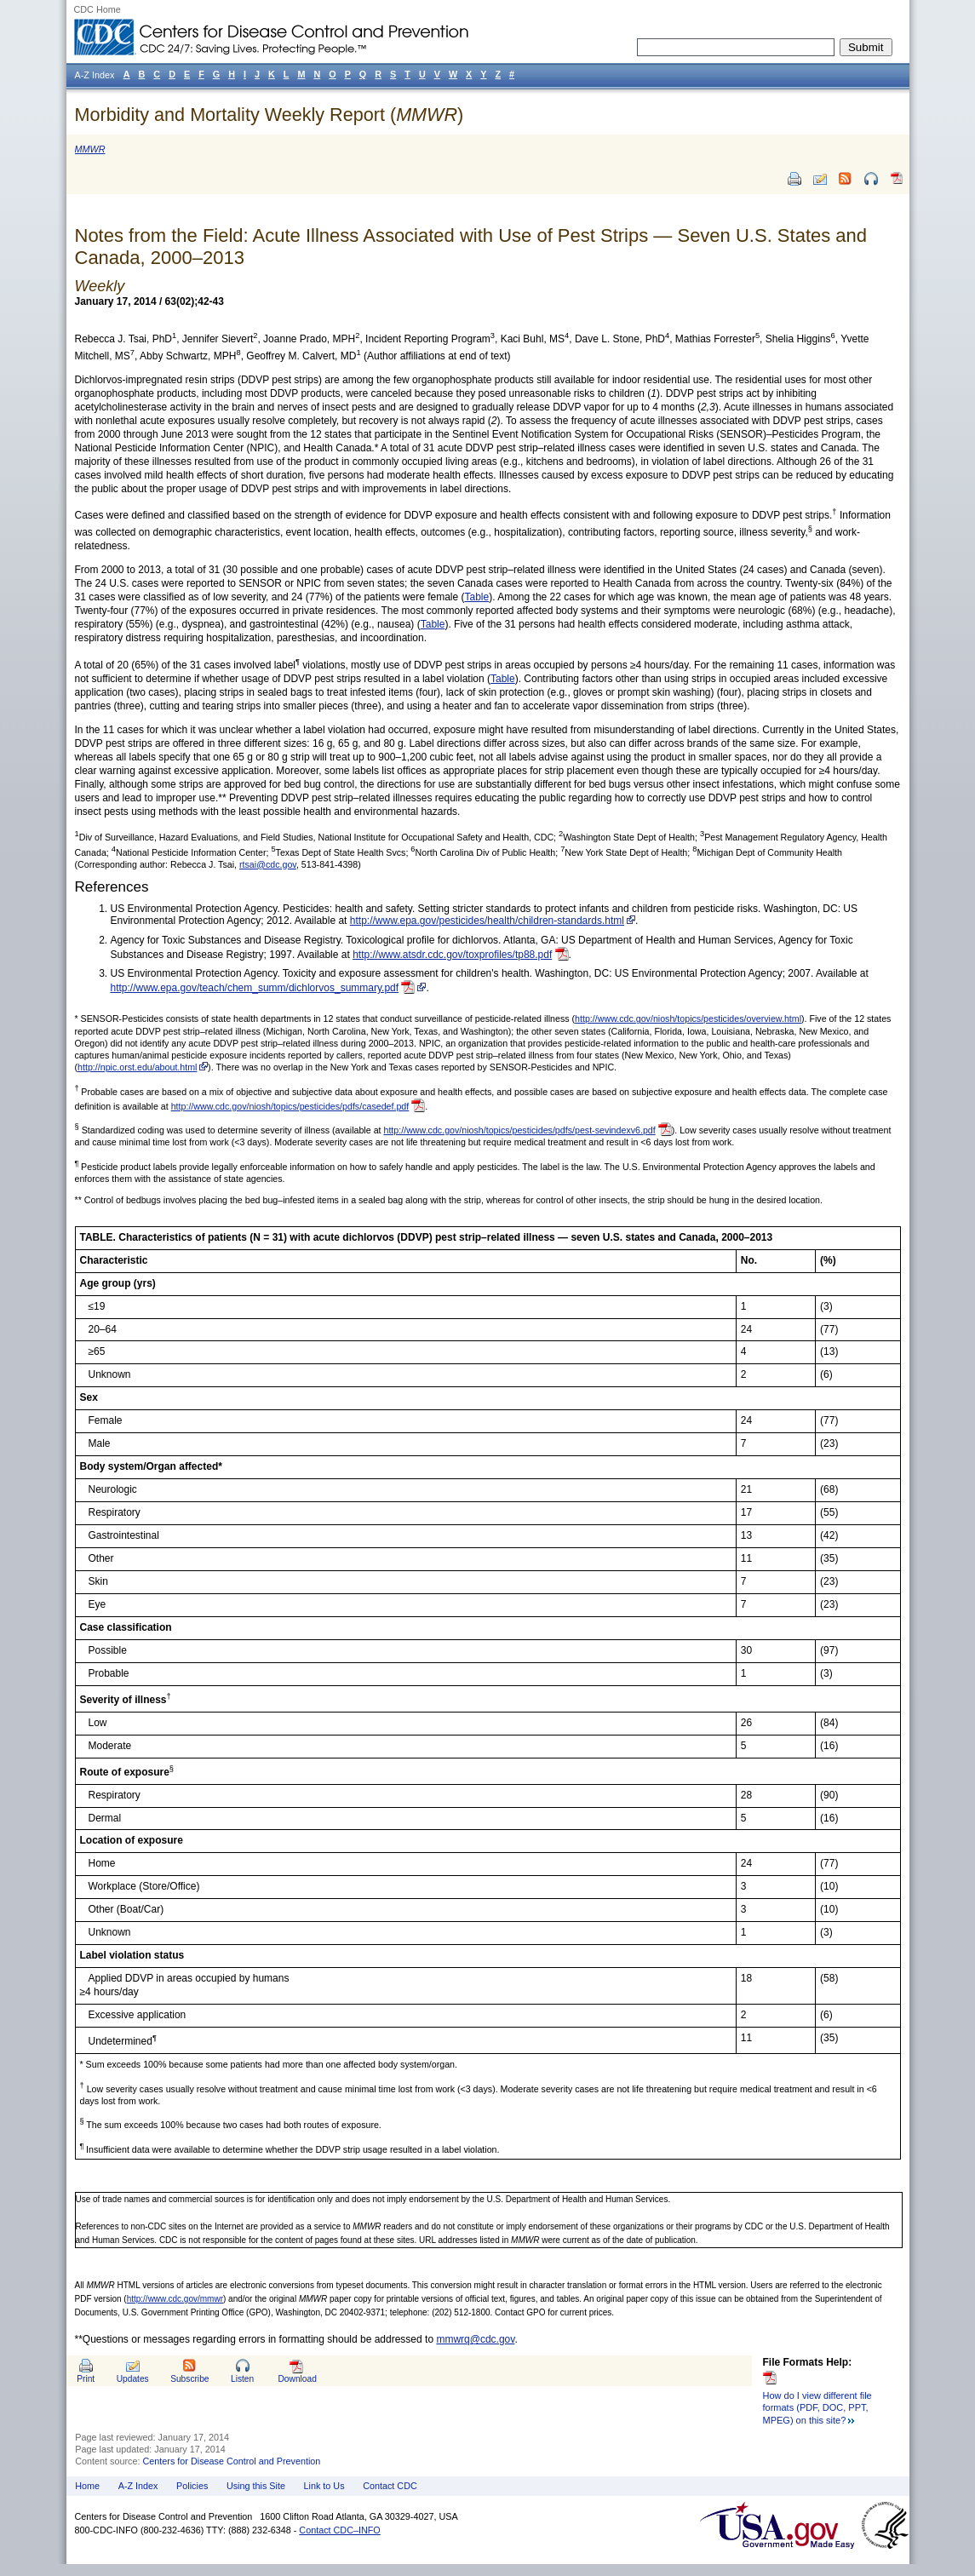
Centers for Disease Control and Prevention (232, 2461)
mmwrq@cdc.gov (475, 2339)
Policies (192, 2486)
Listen (242, 2379)
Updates (133, 2379)
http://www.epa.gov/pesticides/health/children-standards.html (487, 921)
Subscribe (189, 2379)
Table (477, 597)
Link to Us (324, 2486)
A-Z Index (138, 2486)
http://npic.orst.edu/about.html (137, 1067)
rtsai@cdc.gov (267, 864)
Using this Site (256, 2486)
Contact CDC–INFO (339, 2530)
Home (87, 2486)
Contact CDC (390, 2486)
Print (86, 2379)
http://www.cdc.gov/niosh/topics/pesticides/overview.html (688, 1018)
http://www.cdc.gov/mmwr (175, 2298)
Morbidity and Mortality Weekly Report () (269, 114)
